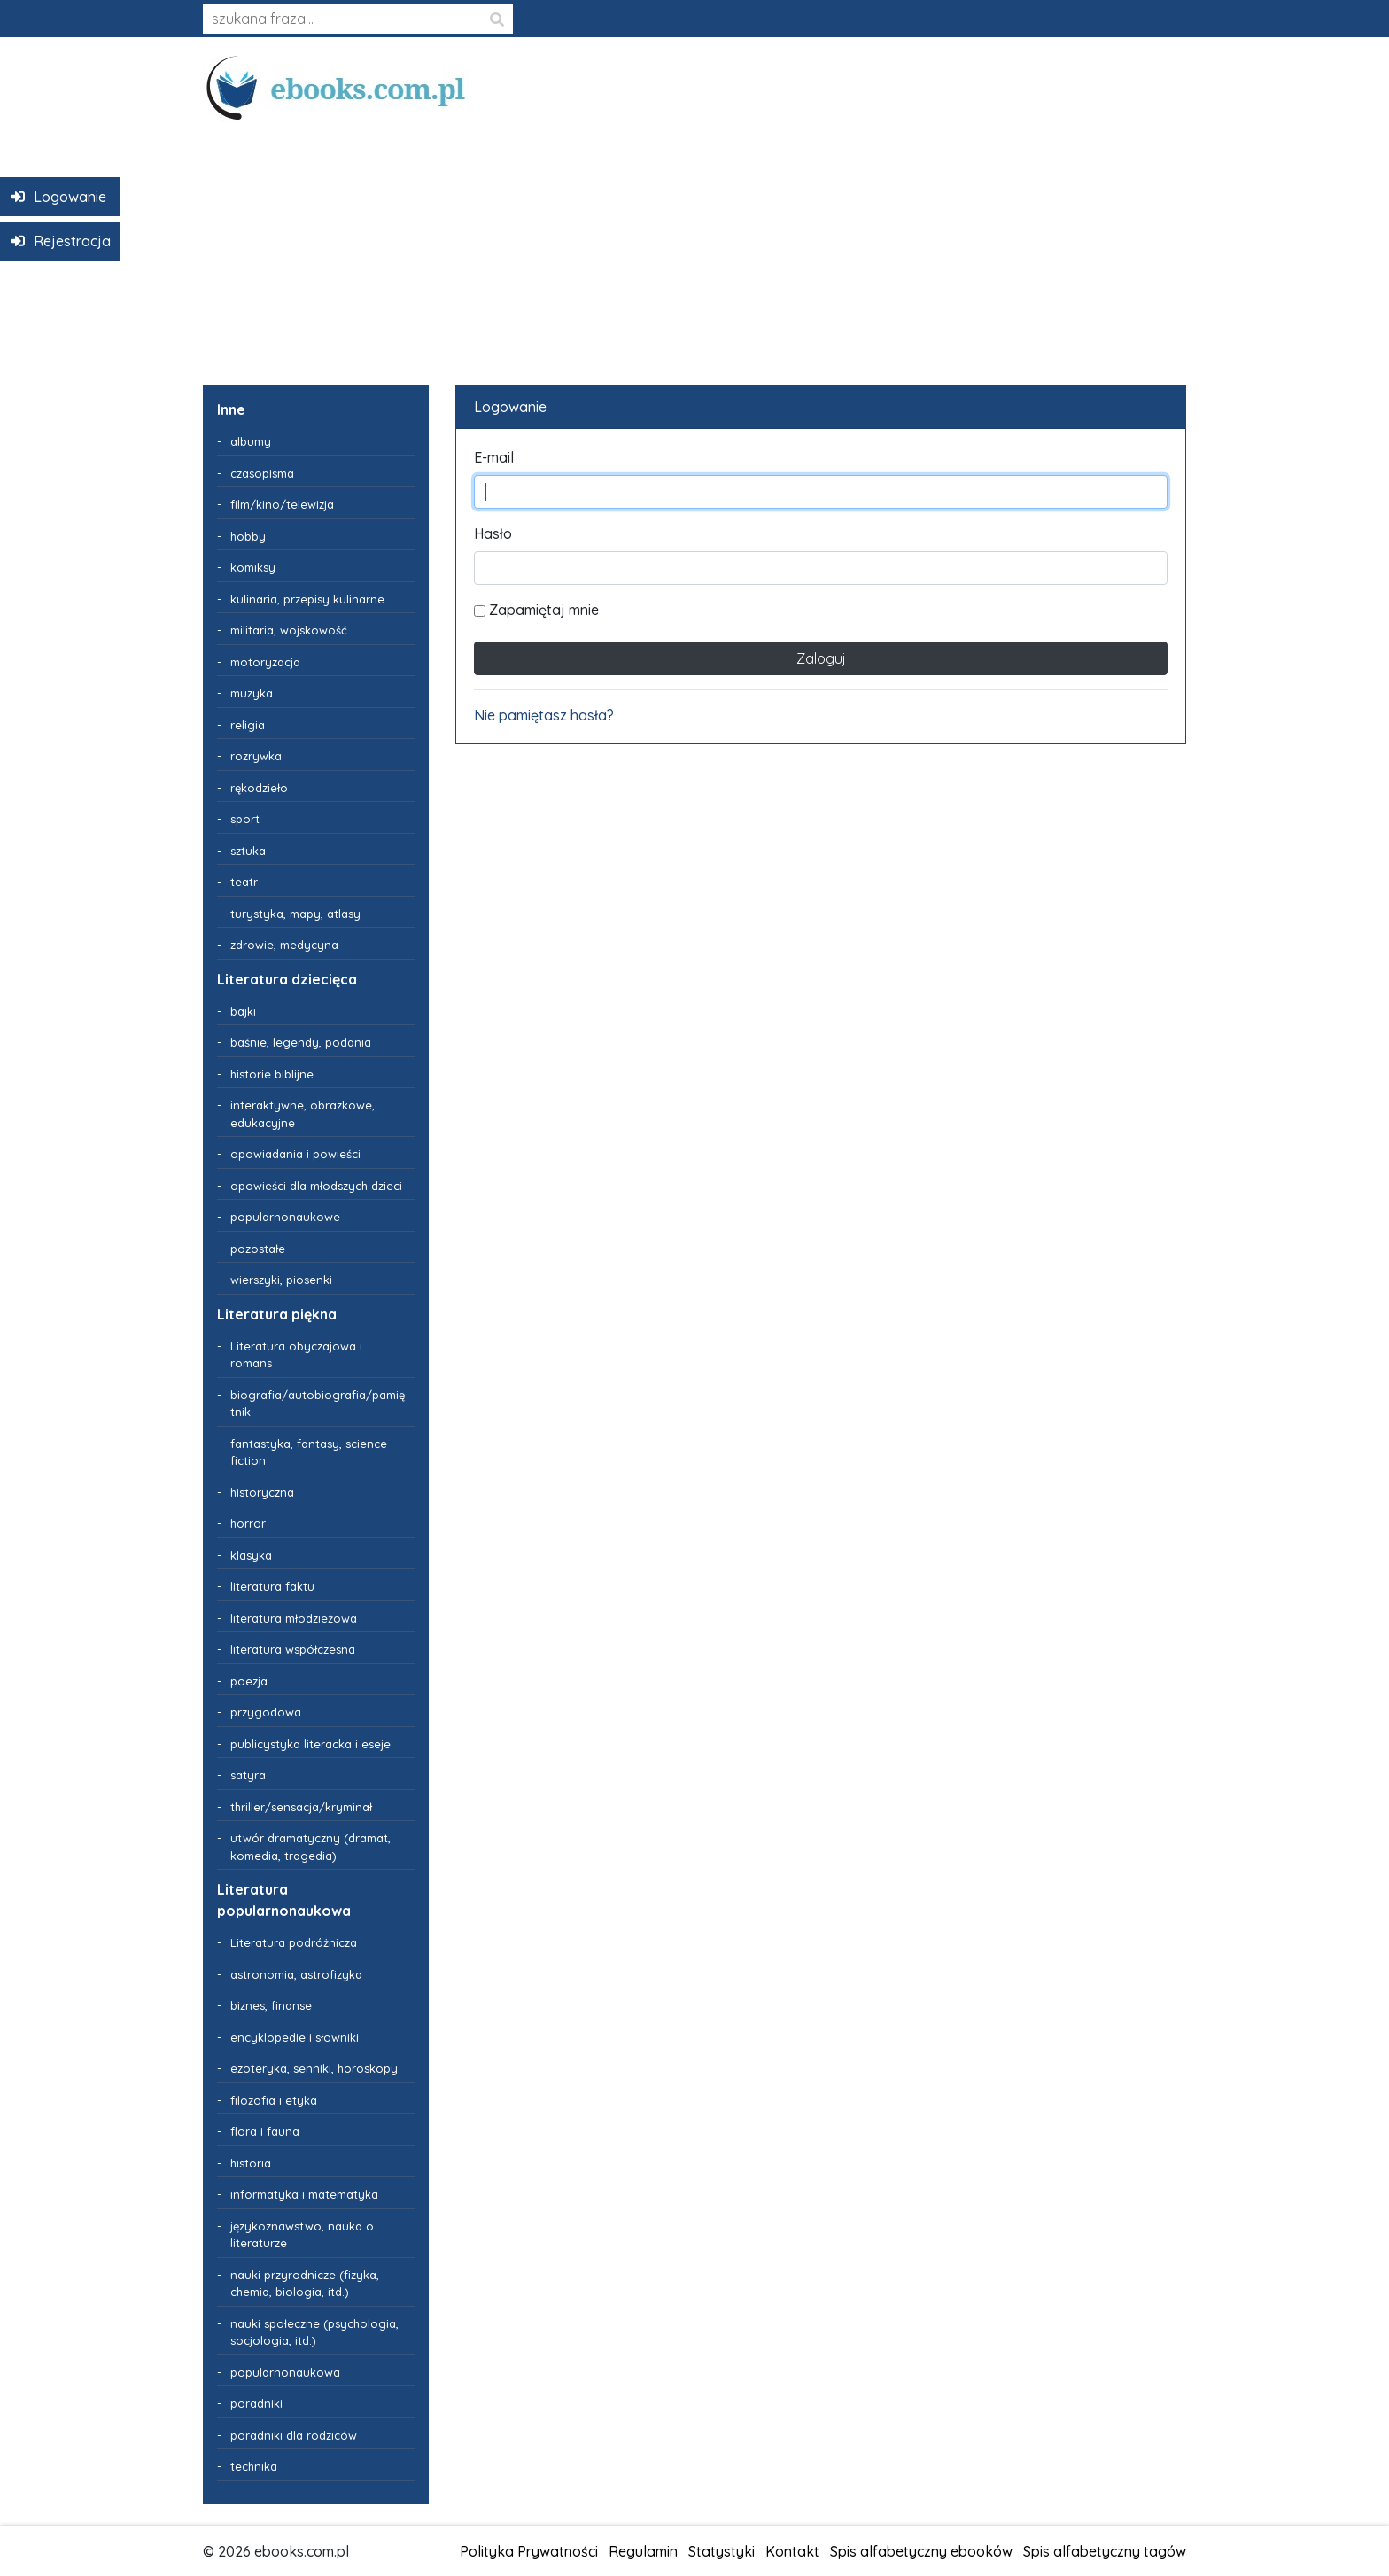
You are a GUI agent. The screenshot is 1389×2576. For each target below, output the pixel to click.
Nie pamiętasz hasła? (544, 715)
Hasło (493, 533)
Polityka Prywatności (529, 2551)
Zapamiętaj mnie (536, 610)
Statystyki (721, 2551)
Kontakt (792, 2551)
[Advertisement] (694, 246)
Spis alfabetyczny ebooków (921, 2551)
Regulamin (643, 2551)
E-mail (494, 457)
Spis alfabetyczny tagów (1104, 2551)
